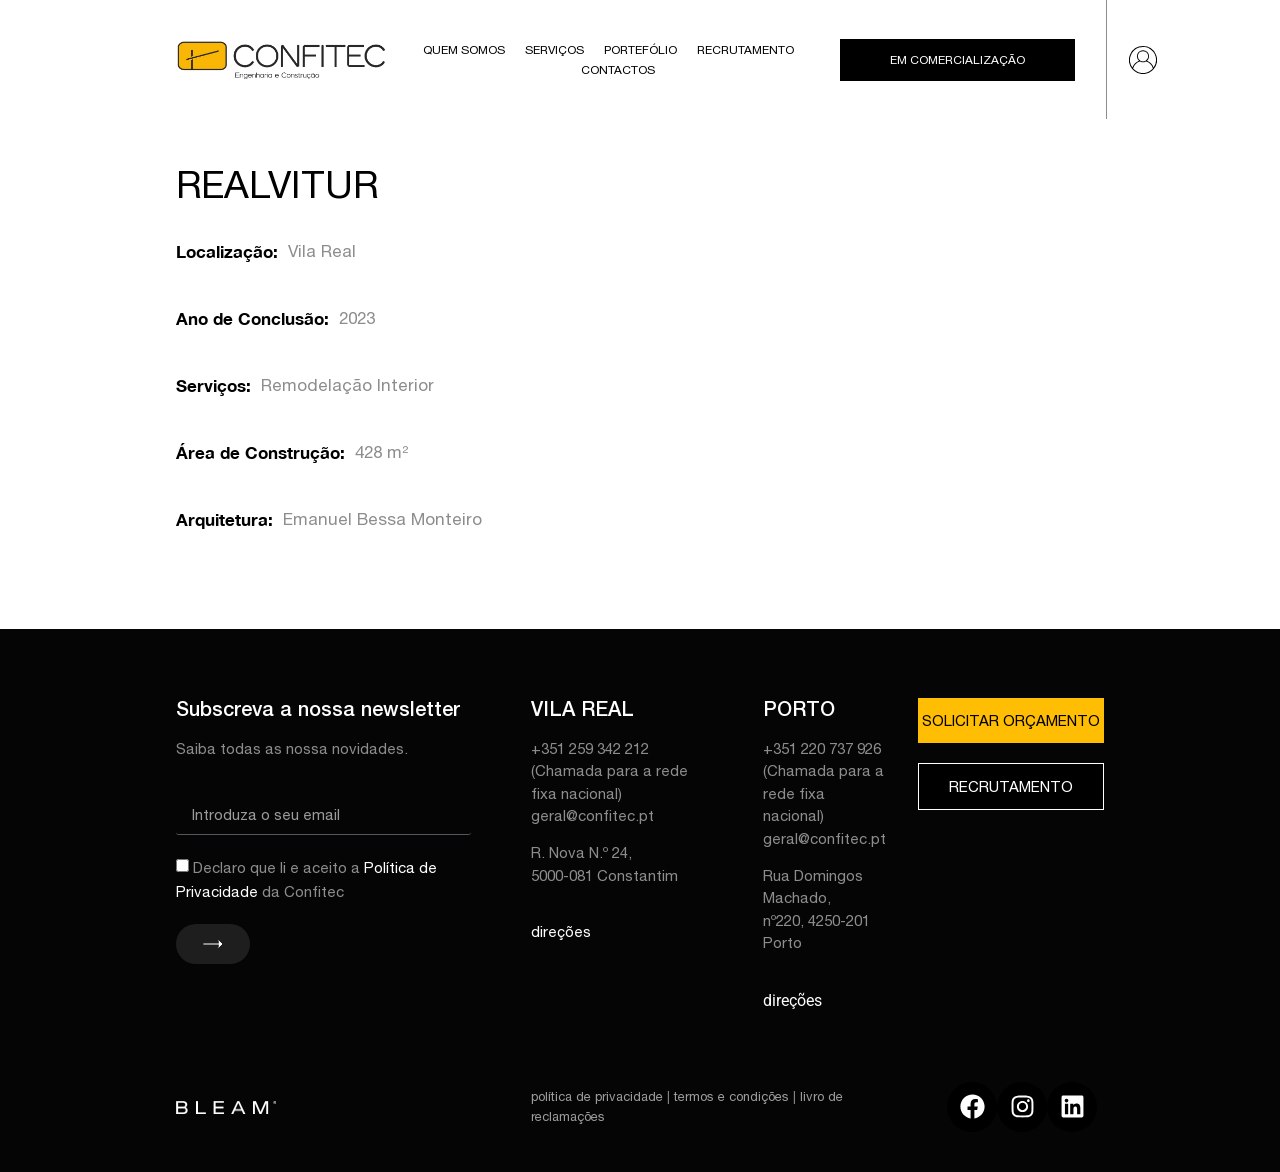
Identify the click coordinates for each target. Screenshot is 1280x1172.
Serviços (554, 50)
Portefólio (640, 50)
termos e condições (731, 1096)
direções (561, 931)
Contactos (618, 70)
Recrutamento (745, 50)
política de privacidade (597, 1096)
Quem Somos (464, 50)
